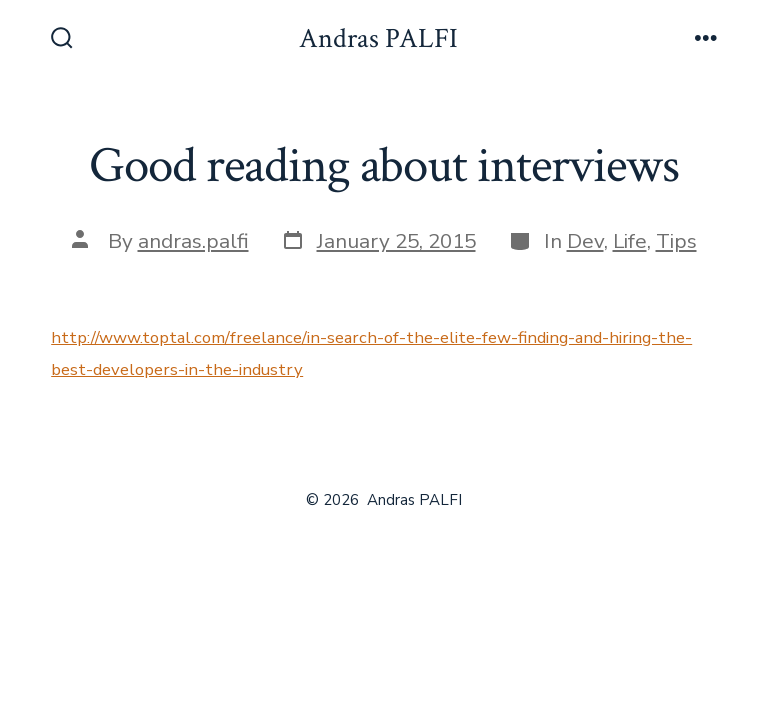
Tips (676, 241)
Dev (585, 241)
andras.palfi (193, 241)
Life (630, 241)
